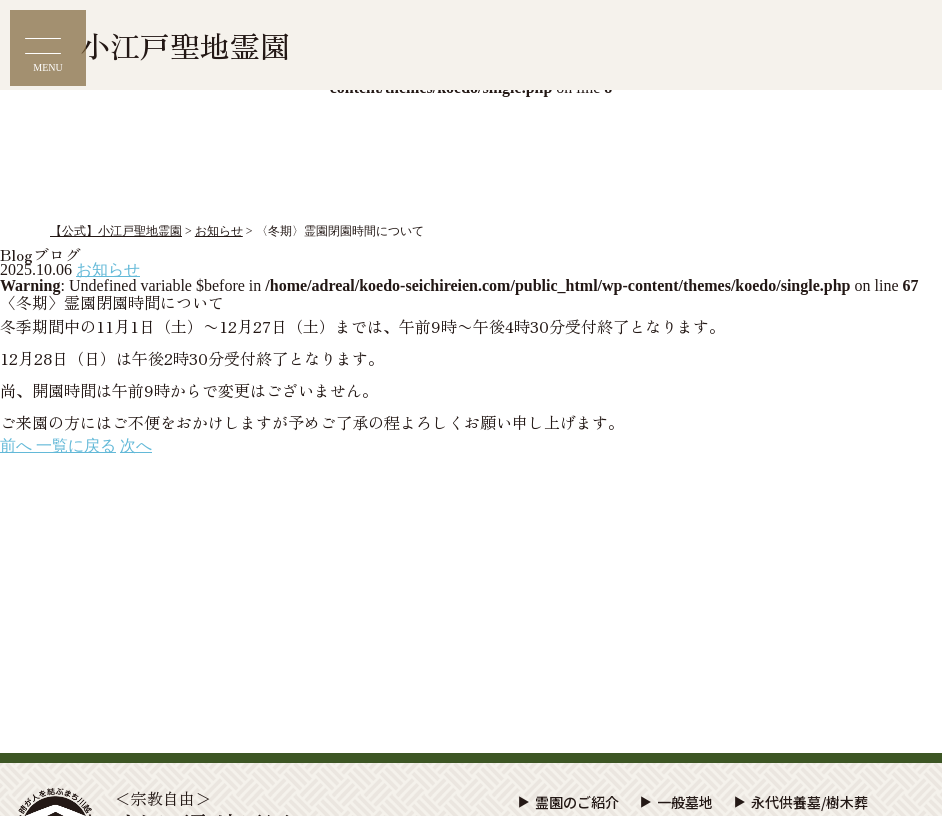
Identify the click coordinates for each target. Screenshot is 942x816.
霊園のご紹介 (577, 802)
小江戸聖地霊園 (185, 45)
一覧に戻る (76, 445)
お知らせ (108, 269)
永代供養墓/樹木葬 (809, 802)
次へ (136, 445)
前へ (18, 445)
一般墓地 (685, 802)
